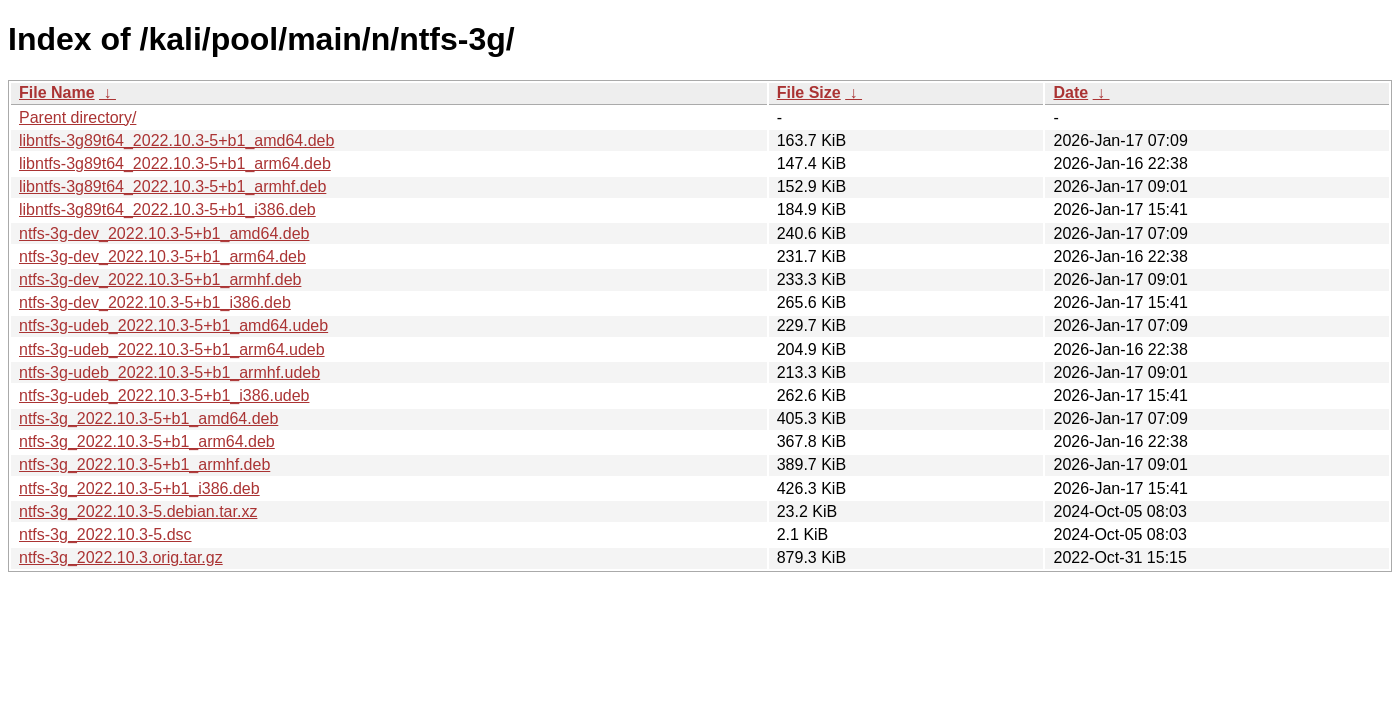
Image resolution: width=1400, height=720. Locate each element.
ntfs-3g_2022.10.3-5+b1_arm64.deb (147, 441)
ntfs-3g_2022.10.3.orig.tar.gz (121, 557)
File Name (57, 92)
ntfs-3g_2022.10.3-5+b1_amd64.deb (148, 418)
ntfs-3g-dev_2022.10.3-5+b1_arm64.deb (162, 256)
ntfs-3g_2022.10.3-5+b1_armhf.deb (144, 464)
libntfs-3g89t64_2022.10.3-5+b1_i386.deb (167, 209)
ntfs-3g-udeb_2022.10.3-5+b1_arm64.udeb (172, 349)
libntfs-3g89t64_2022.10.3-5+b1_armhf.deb (172, 186)
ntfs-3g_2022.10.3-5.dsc (105, 534)
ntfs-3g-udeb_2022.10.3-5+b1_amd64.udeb (173, 325)
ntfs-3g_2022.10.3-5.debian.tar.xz (138, 511)
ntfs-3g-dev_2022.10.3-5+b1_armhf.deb (160, 279)
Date (1070, 92)
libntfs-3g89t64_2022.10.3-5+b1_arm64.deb (175, 163)
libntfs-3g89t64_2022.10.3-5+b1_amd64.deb (176, 140)
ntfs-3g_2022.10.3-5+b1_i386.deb (139, 488)
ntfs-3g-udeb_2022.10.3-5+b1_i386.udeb (164, 395)
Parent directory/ (77, 117)
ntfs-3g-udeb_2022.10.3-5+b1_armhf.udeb (169, 372)
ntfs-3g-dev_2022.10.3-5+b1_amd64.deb (164, 233)
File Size (809, 92)
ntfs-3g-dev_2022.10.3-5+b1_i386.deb (155, 302)
